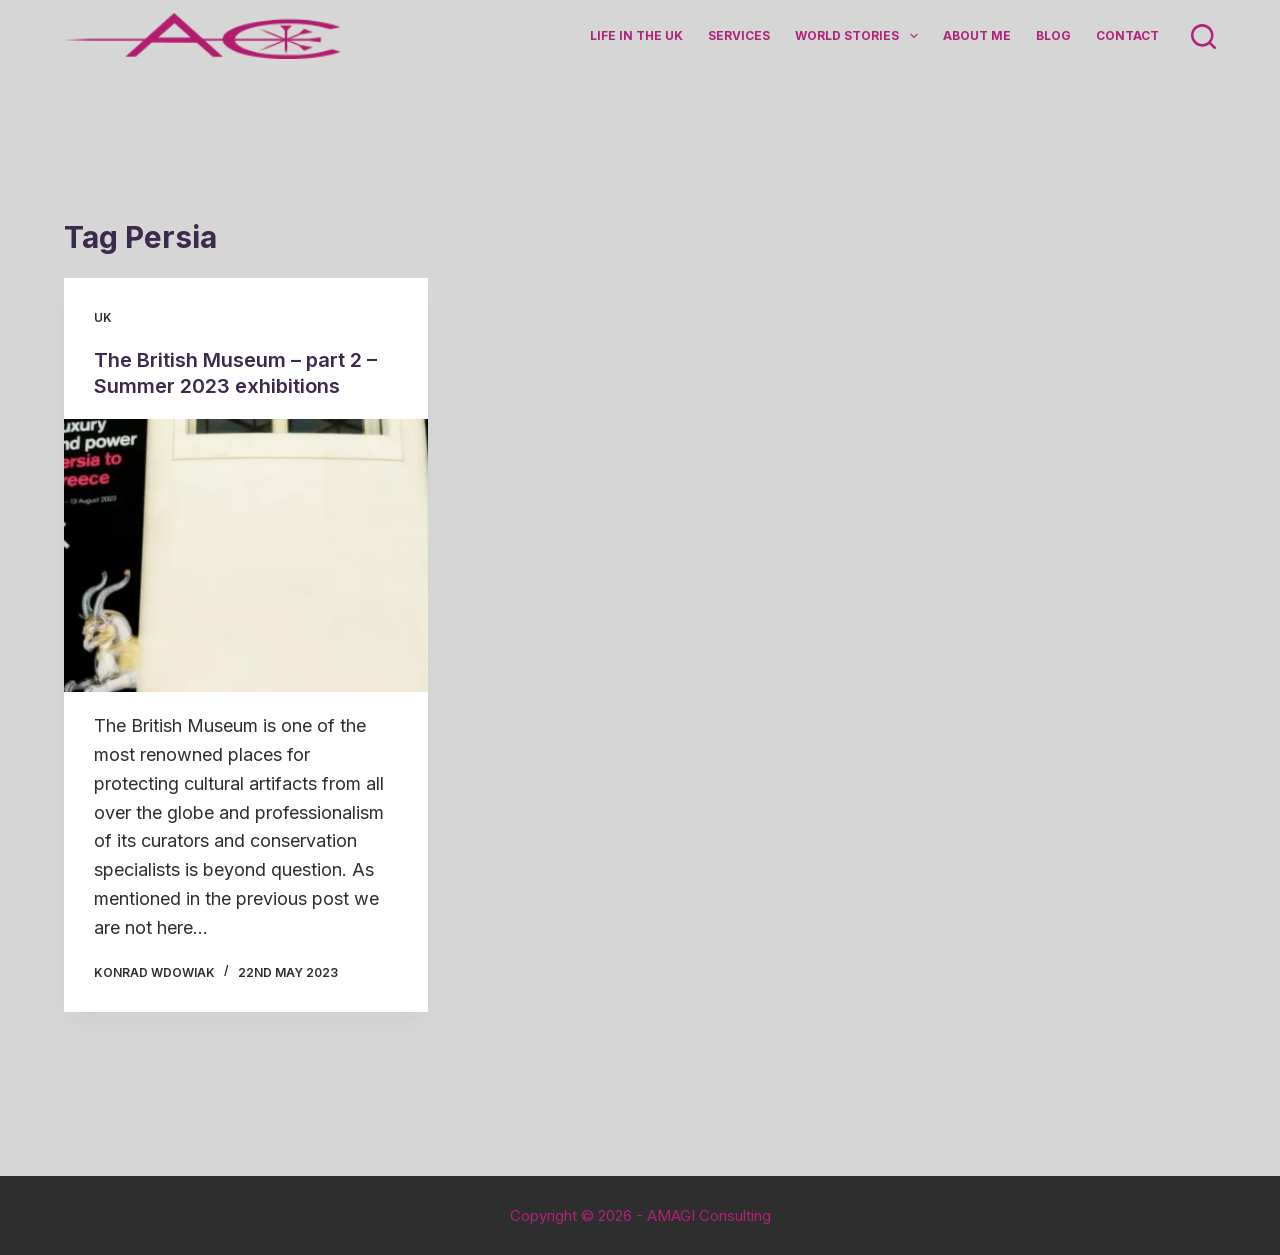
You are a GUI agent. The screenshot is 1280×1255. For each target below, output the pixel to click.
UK (103, 317)
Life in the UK (636, 36)
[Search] (1203, 36)
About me (977, 36)
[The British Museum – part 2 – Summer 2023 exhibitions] (246, 555)
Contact (1127, 36)
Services (739, 36)
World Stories (860, 36)
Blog (1053, 36)
